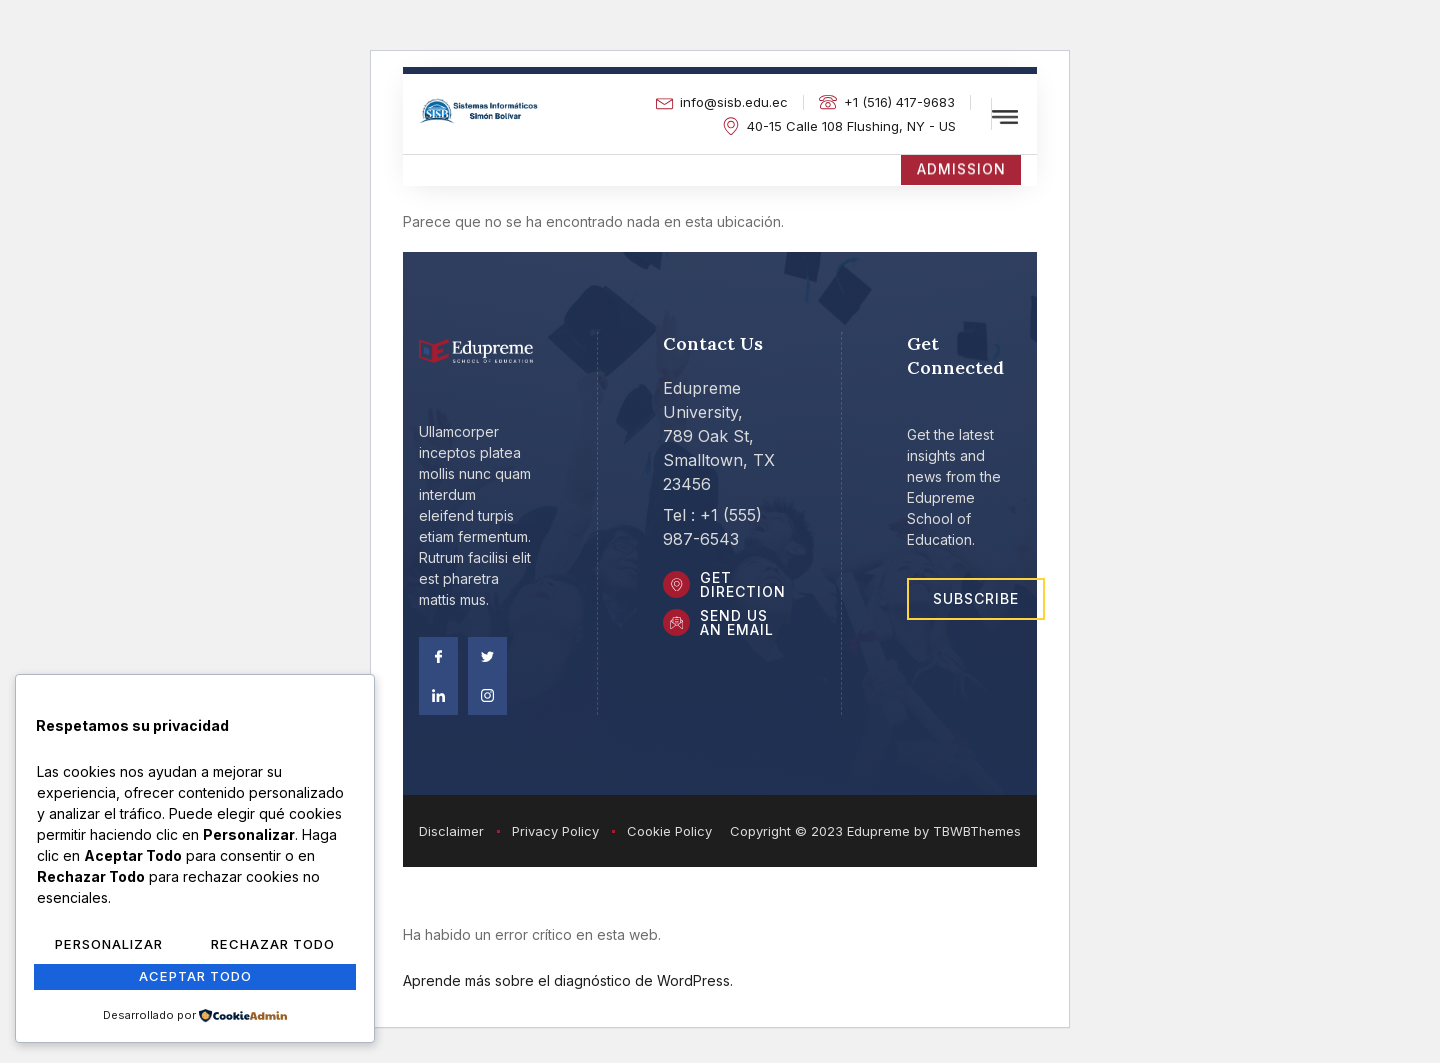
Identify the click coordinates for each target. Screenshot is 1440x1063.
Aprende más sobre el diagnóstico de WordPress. (568, 983)
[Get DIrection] (678, 588)
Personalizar (109, 946)
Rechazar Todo (273, 946)
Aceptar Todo (195, 977)
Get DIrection (746, 587)
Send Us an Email (740, 627)
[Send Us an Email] (678, 628)
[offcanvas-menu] (1005, 117)
